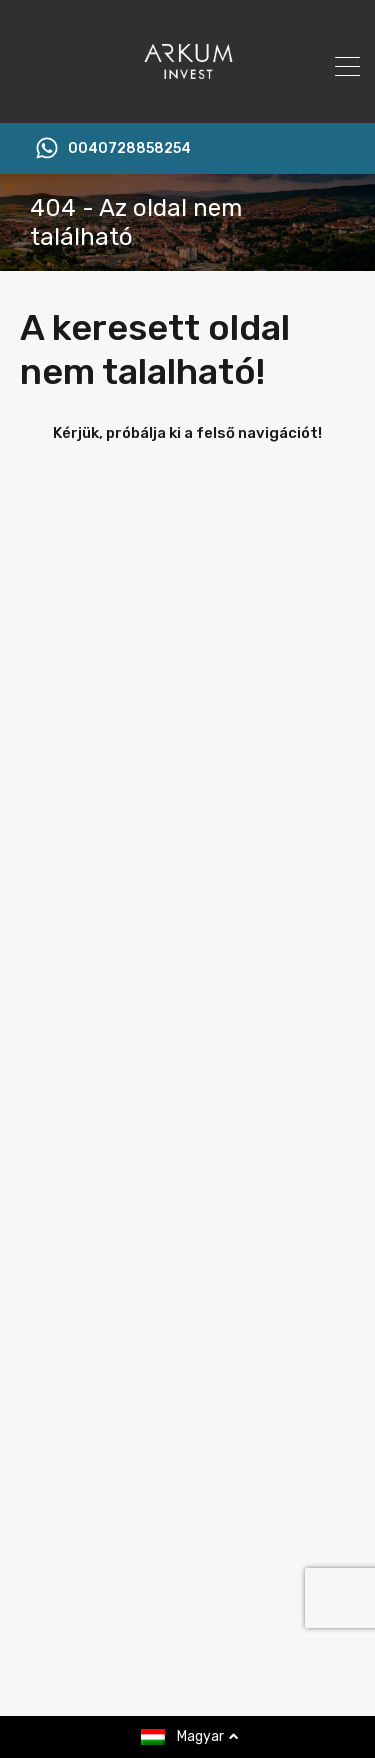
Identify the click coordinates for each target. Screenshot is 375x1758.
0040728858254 (129, 149)
